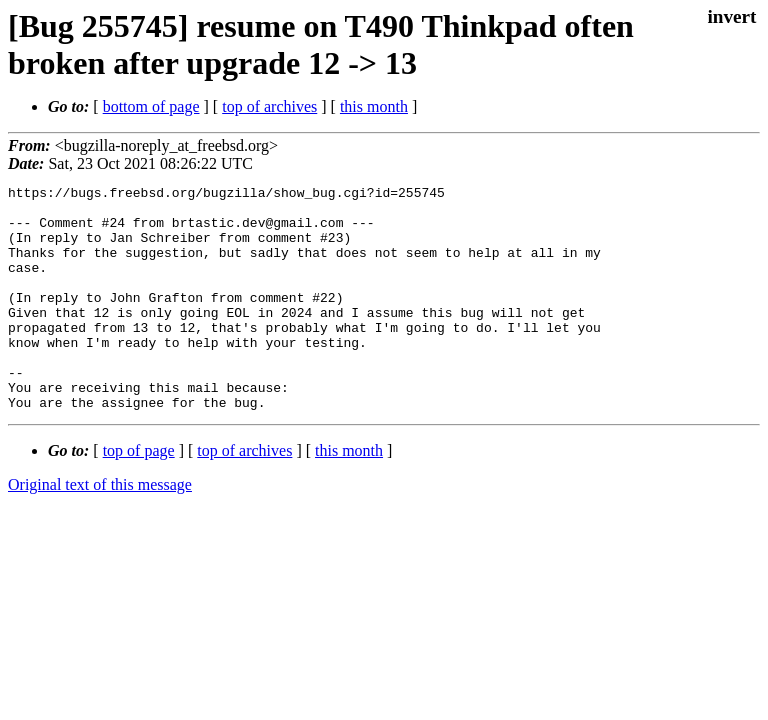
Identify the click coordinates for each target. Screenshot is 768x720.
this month (374, 106)
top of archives (269, 106)
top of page (139, 495)
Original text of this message (100, 529)
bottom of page (151, 106)
